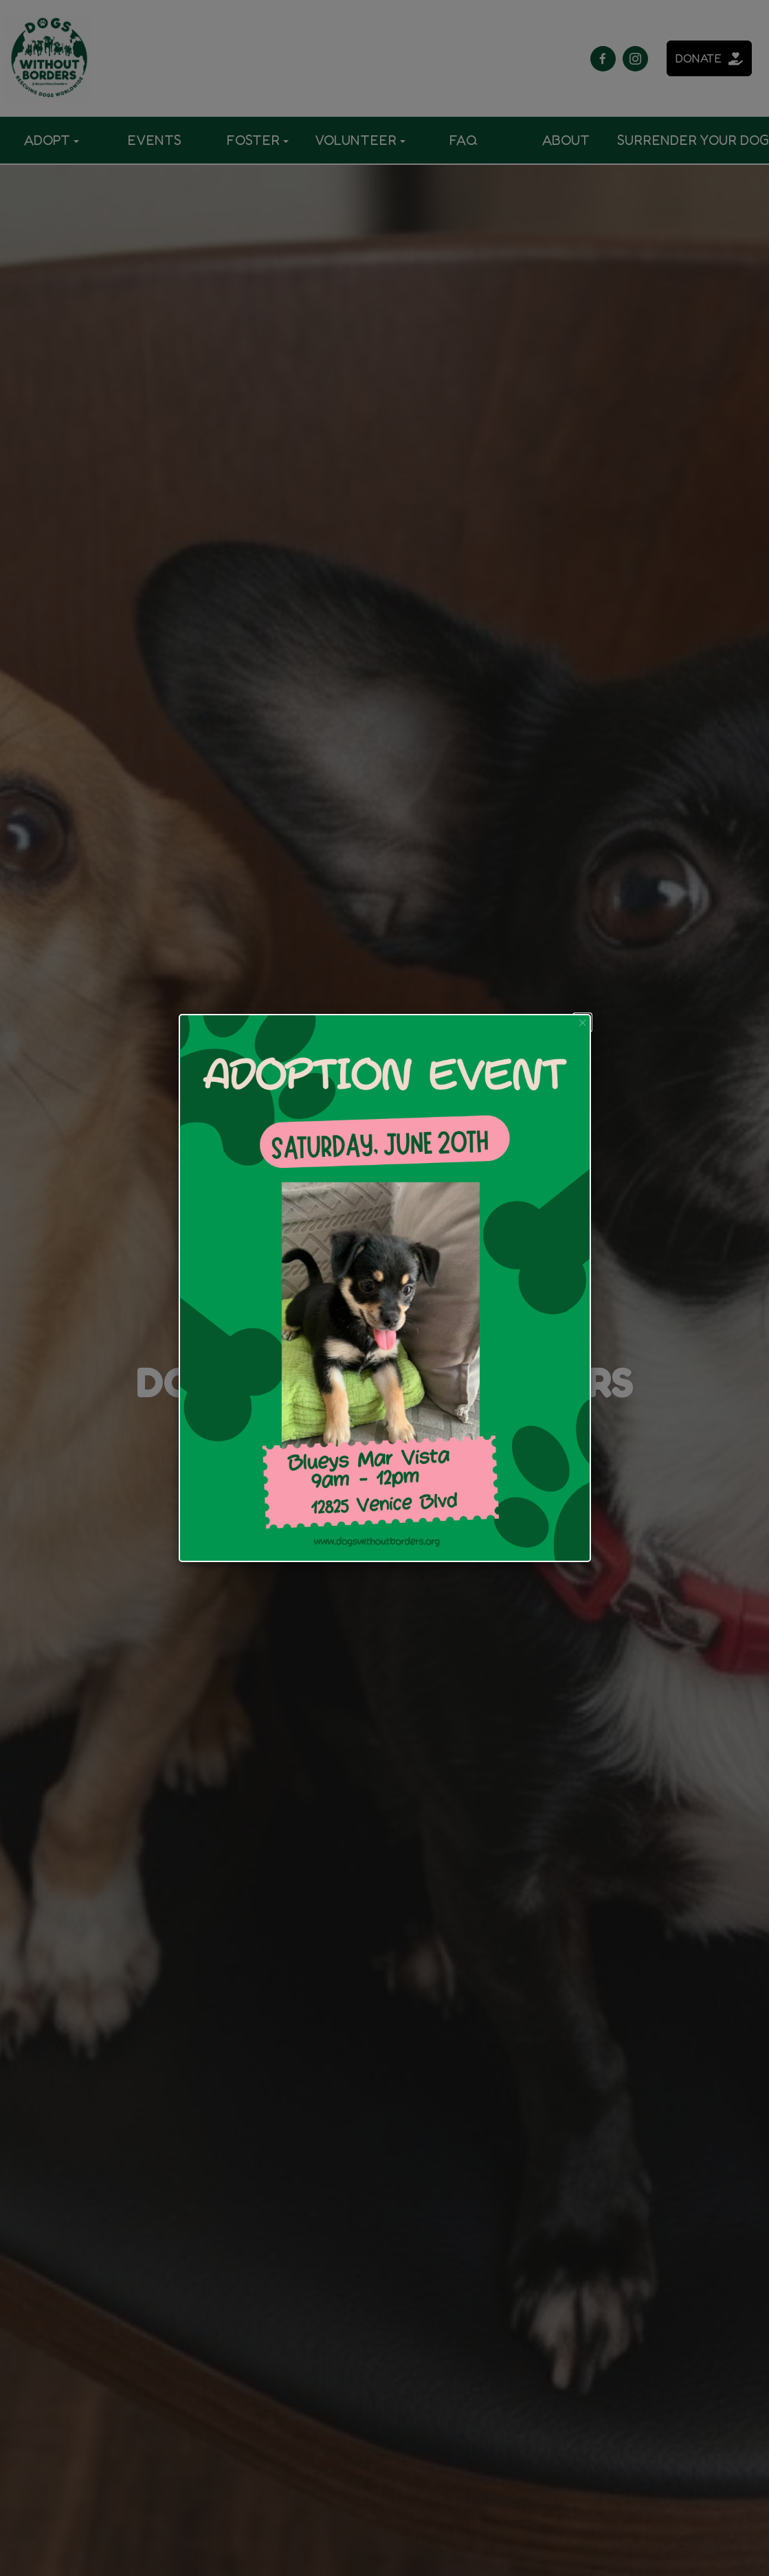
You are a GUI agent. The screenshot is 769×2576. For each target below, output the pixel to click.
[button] (582, 1022)
